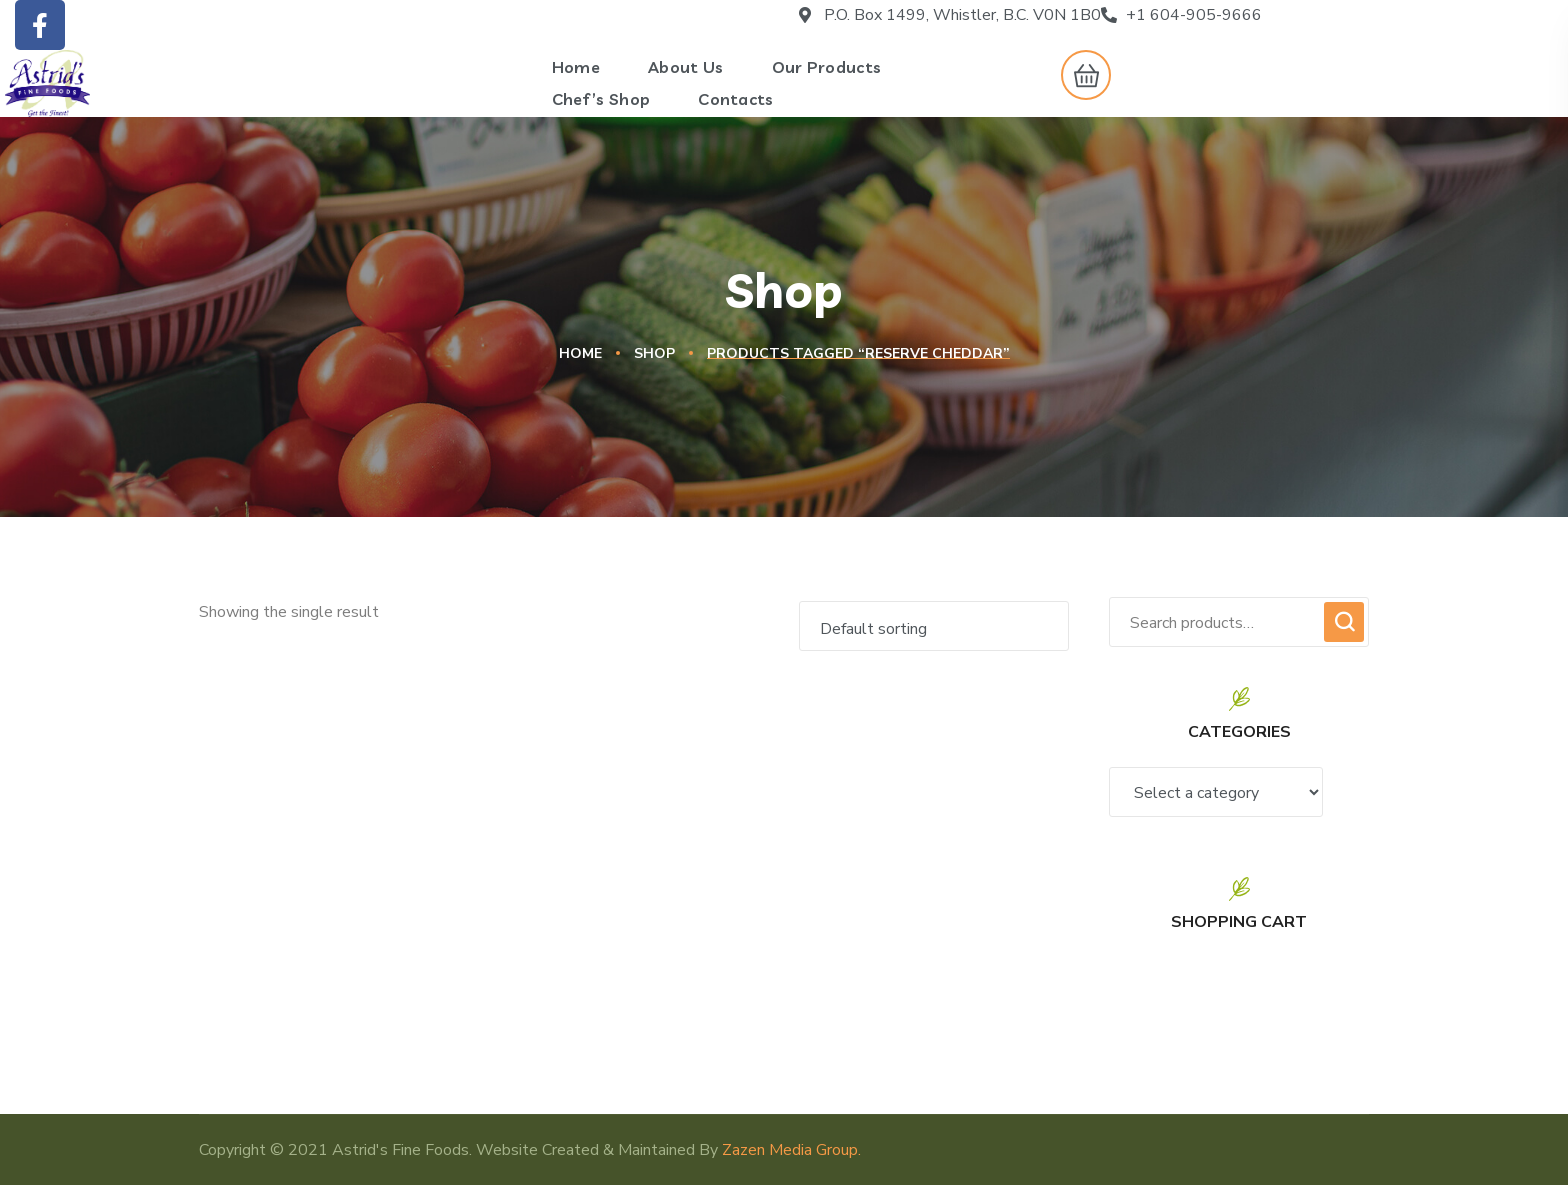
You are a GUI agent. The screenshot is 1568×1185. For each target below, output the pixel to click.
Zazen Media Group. (791, 1150)
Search (1344, 622)
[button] (1080, 75)
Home (580, 353)
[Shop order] (934, 626)
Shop (654, 353)
